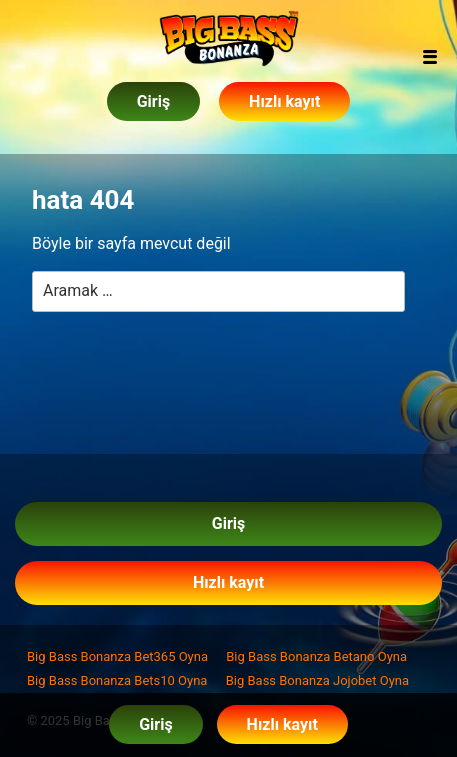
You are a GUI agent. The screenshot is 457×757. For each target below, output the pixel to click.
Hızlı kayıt (284, 101)
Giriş (153, 101)
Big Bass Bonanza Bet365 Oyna (117, 656)
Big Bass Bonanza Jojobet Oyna (317, 680)
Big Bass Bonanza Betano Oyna (316, 656)
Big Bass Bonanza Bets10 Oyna (117, 680)
